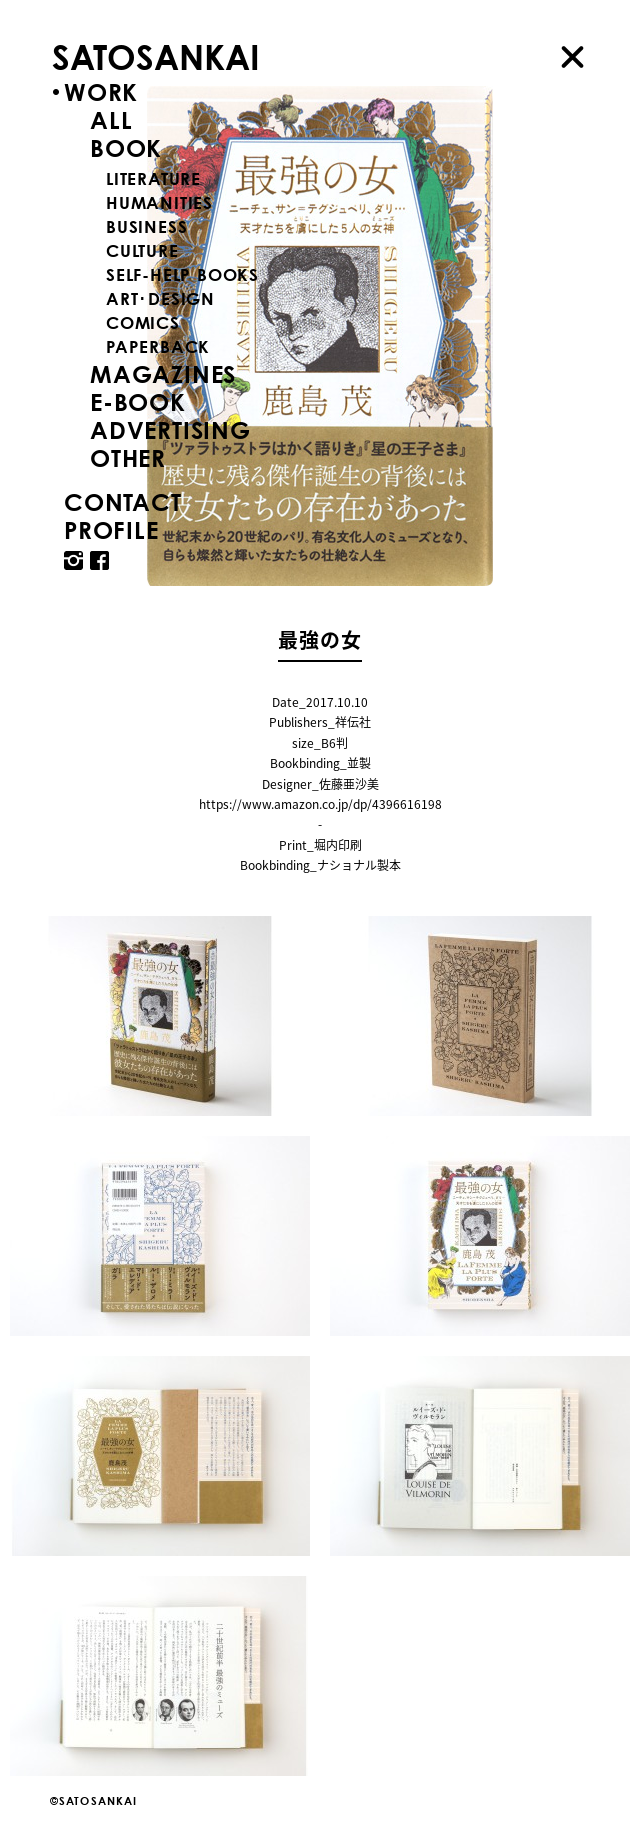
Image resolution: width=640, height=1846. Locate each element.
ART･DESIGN (160, 298)
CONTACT (123, 502)
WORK (101, 92)
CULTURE (142, 250)
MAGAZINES (163, 374)
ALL (111, 120)
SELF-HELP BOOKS (182, 274)
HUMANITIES (159, 202)
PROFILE (111, 530)
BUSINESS (146, 226)
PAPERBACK (158, 346)
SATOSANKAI (156, 56)
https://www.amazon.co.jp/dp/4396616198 (320, 804)
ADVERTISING (170, 430)
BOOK (126, 148)
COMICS (143, 322)
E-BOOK (138, 402)
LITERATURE (153, 178)
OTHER (128, 458)
